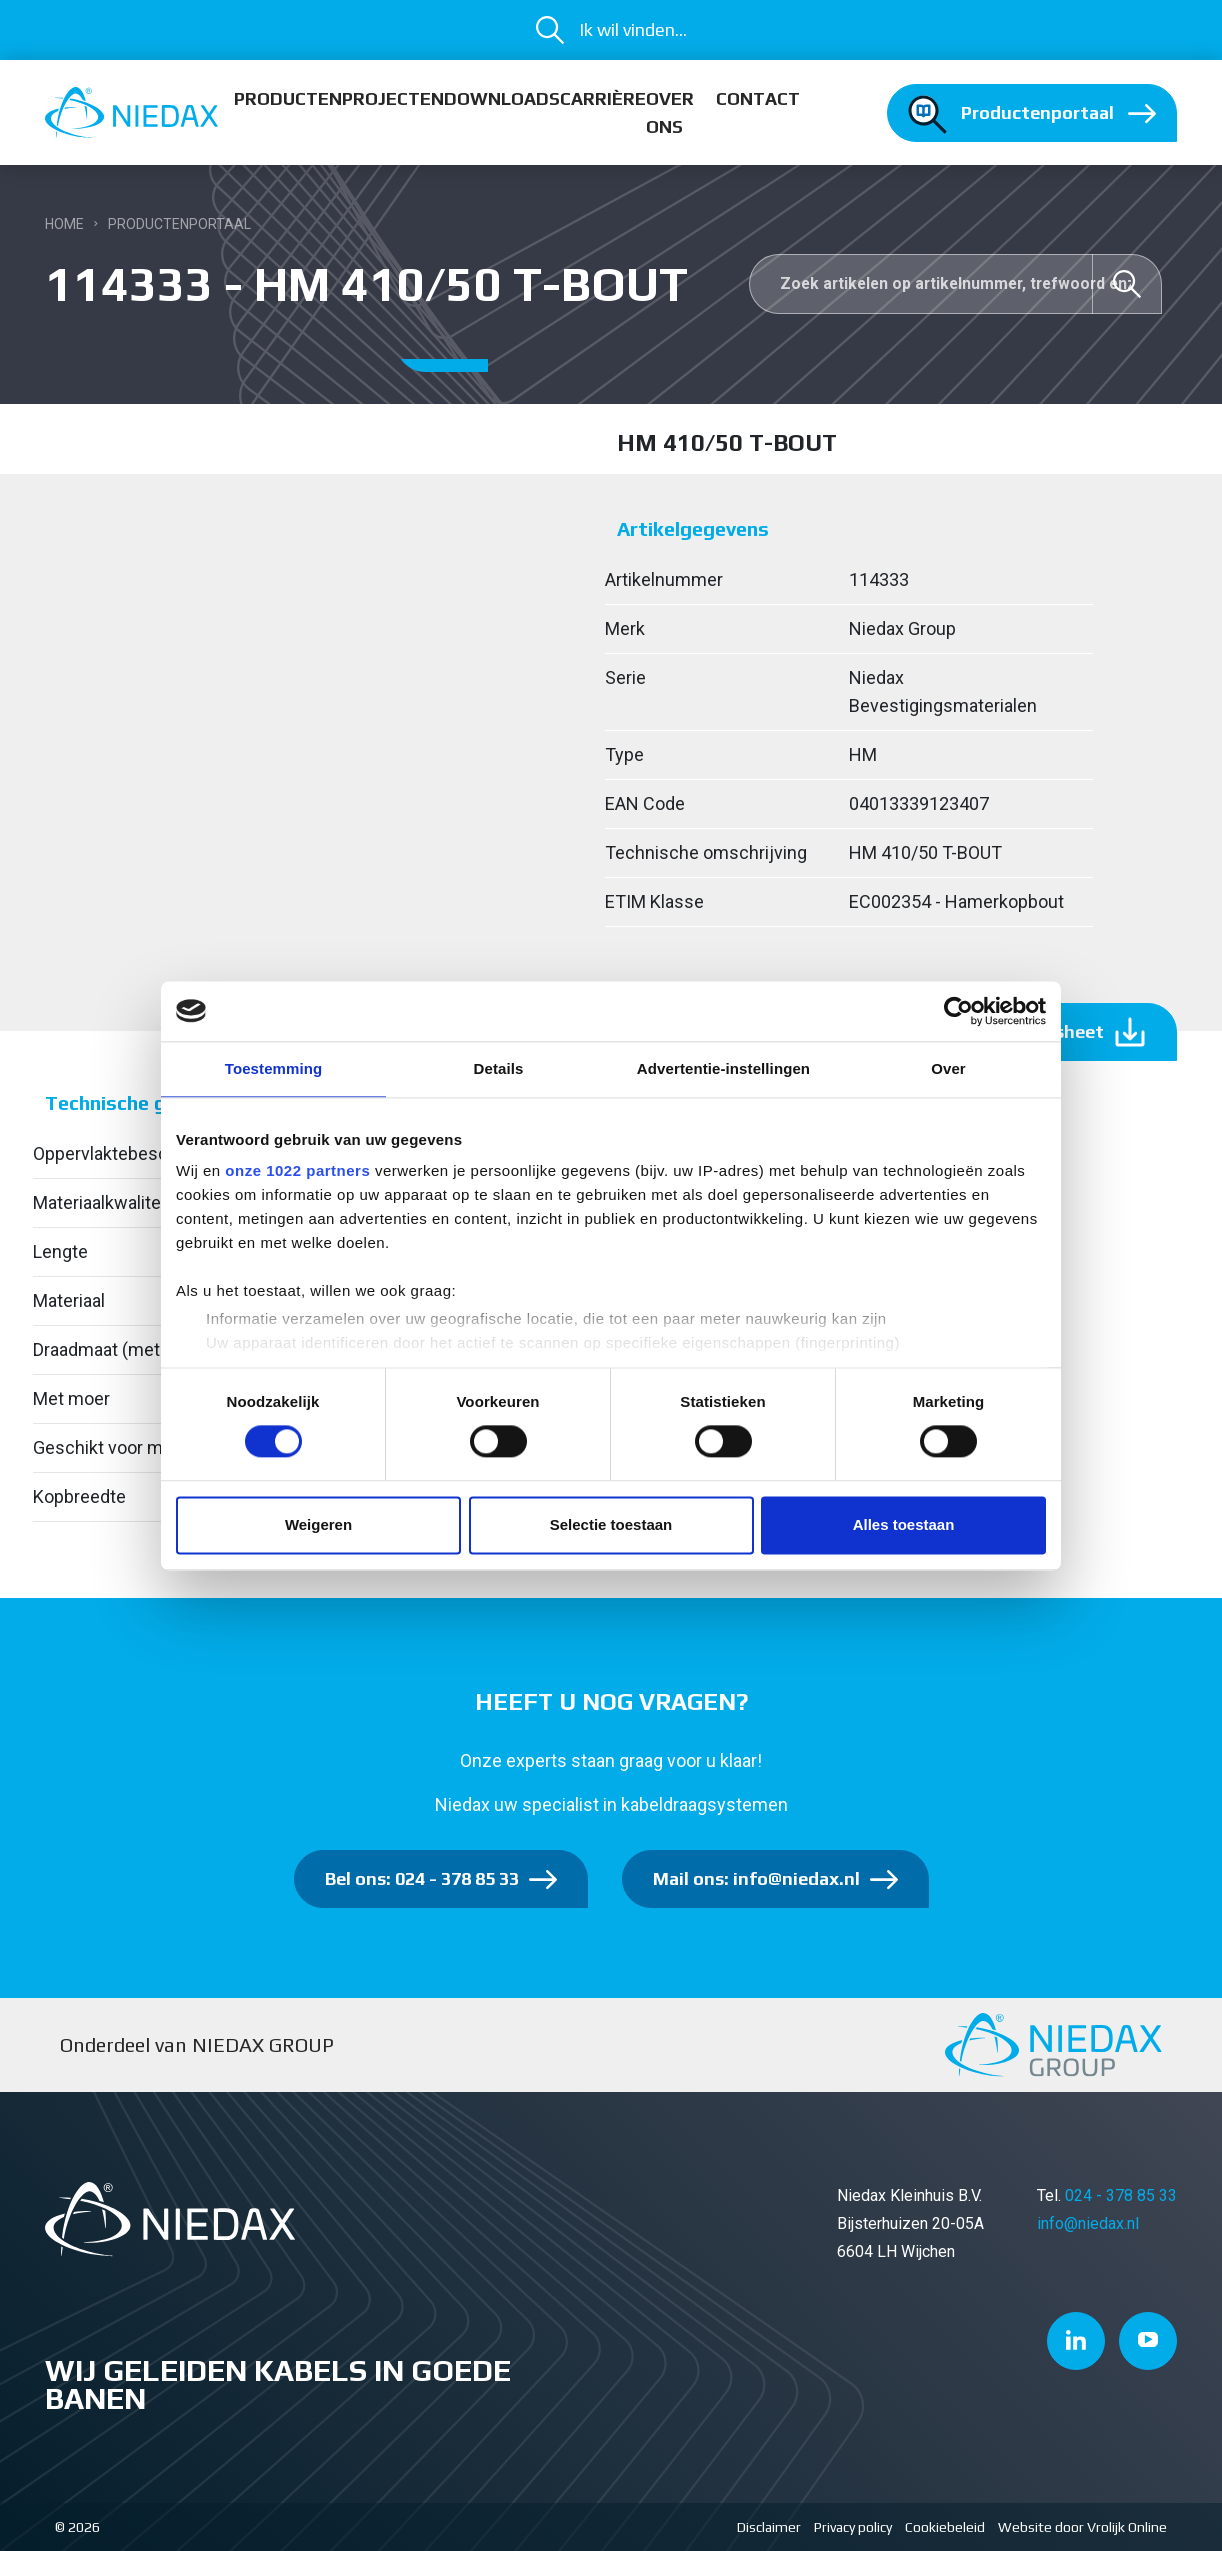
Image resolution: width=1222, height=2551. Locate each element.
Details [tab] (499, 1068)
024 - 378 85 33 (1121, 2195)
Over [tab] (948, 1068)
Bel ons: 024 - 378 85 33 (422, 1878)
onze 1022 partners (297, 1170)
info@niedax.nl (1088, 2223)
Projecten (393, 98)
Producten (288, 98)
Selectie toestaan (611, 1524)
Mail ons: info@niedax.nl (756, 1878)
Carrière (603, 98)
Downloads (502, 98)
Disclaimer (769, 2527)
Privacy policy (853, 2527)
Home (64, 224)
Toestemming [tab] (274, 1068)
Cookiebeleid (945, 2527)
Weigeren (318, 1524)
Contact (758, 98)
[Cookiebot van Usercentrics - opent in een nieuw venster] (958, 1011)
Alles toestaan (904, 1524)
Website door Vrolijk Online (1082, 2527)
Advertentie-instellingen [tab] (723, 1068)
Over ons (670, 112)
